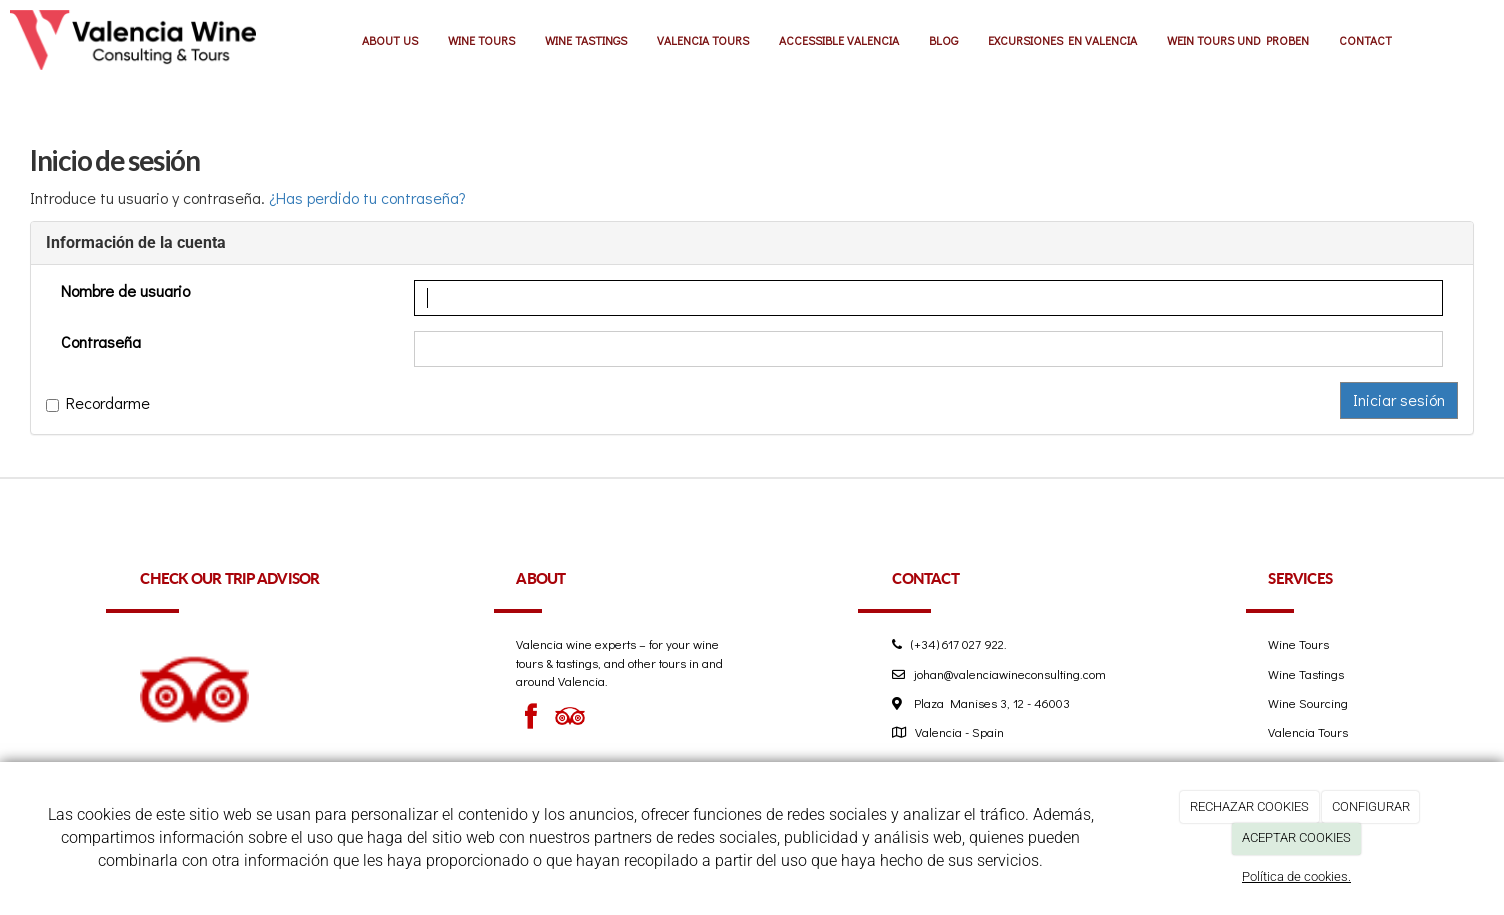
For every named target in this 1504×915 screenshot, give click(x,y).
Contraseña (101, 341)
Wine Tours (1298, 644)
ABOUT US (390, 40)
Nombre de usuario (125, 290)
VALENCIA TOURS (703, 40)
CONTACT (1365, 40)
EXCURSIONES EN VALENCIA (1062, 40)
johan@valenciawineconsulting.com (1010, 674)
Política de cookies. (1296, 876)
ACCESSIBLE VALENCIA (839, 40)
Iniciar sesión (1399, 399)
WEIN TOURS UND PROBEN (1238, 40)
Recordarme (98, 402)
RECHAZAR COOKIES (1249, 806)
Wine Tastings (1306, 674)
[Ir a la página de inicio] (133, 40)
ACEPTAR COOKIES (1296, 837)
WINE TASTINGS (586, 40)
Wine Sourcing (1308, 703)
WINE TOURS (481, 40)
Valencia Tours (1308, 732)
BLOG (943, 40)
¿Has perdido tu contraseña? (367, 197)
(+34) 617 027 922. (954, 644)
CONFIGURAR (1371, 806)
